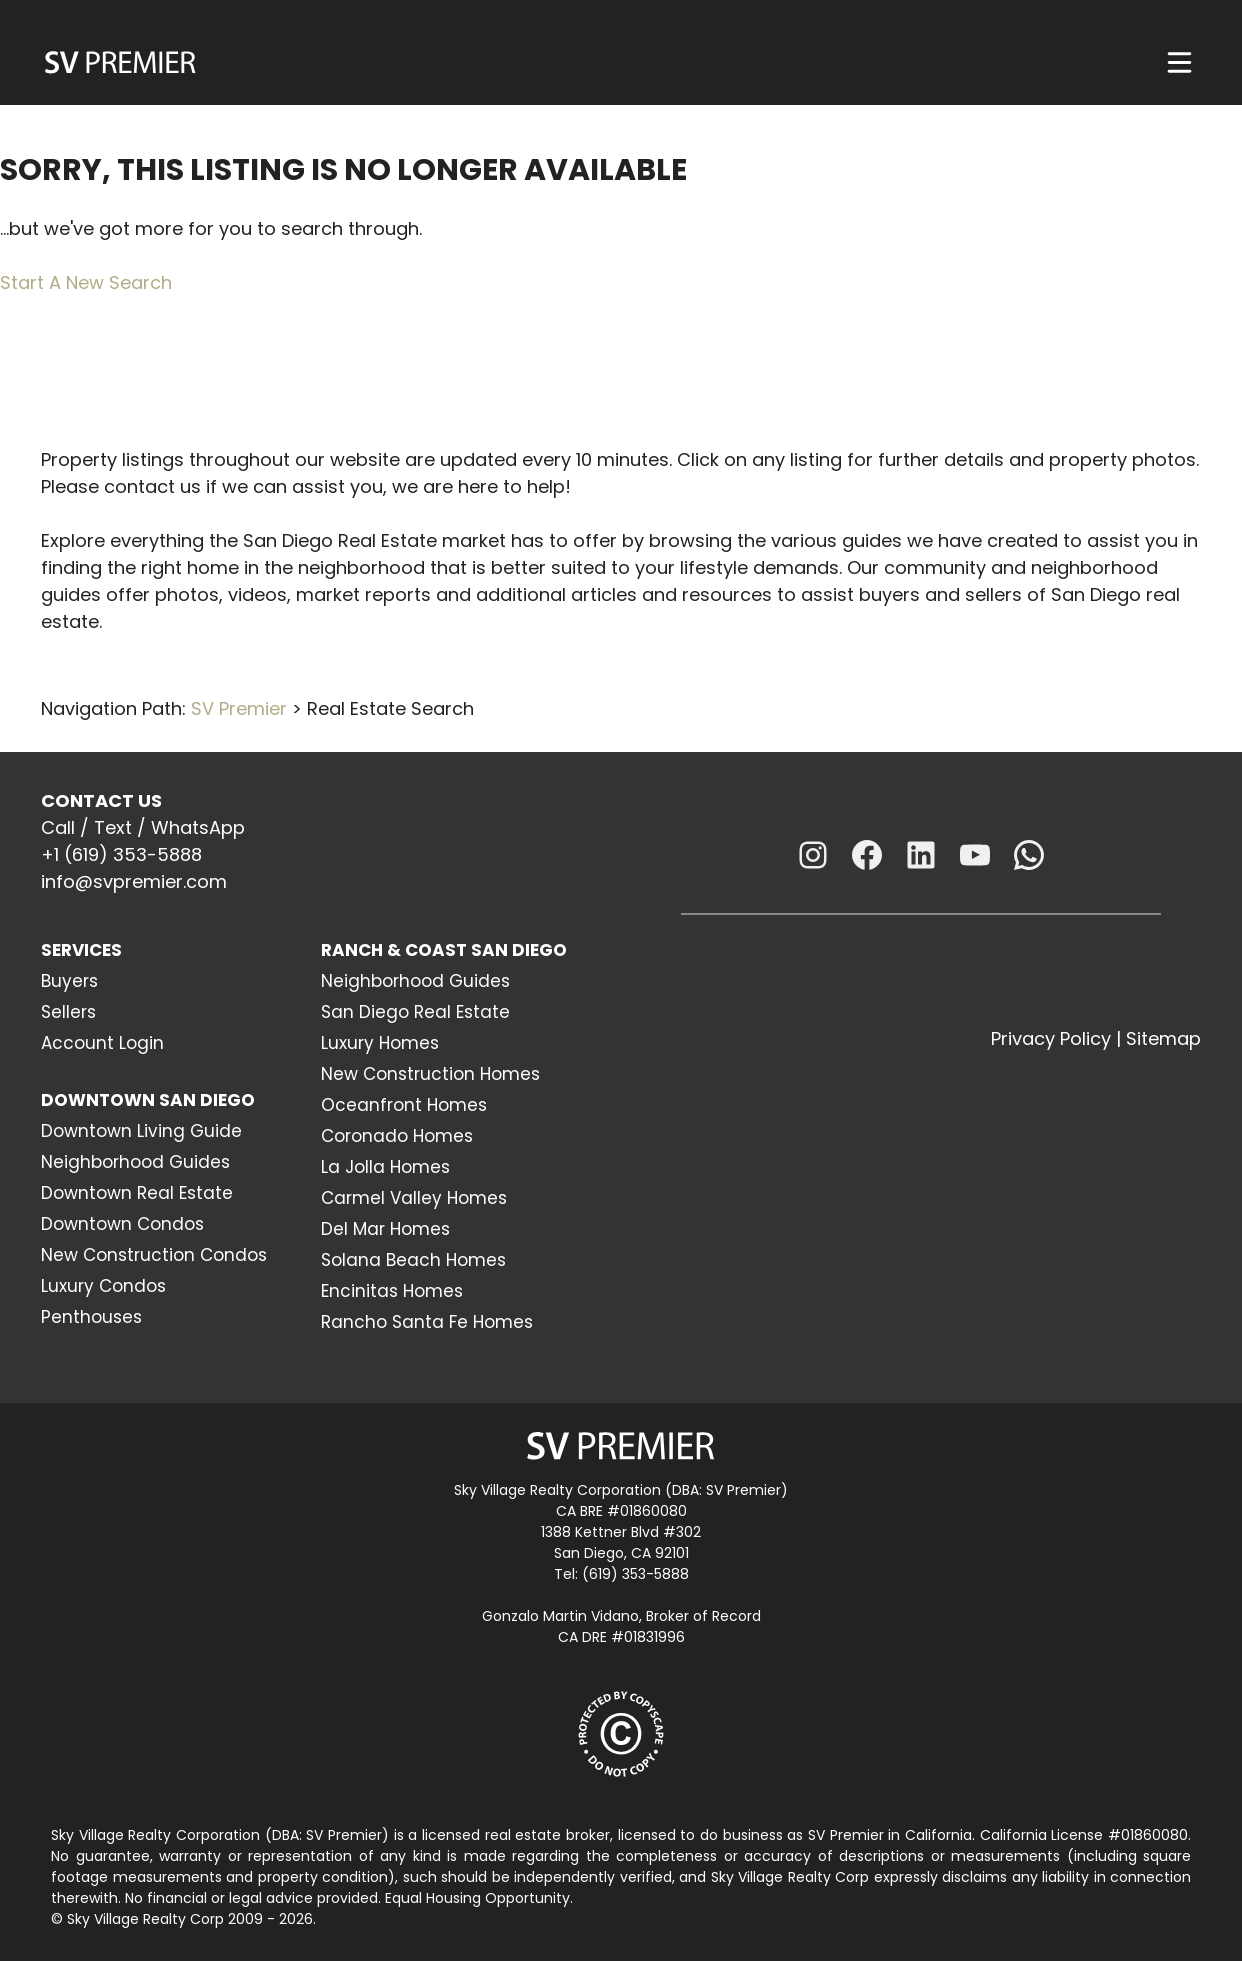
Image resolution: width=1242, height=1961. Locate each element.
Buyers (69, 981)
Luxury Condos (103, 1286)
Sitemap (1163, 1038)
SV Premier (239, 708)
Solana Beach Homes (413, 1260)
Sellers (68, 1012)
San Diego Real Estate (415, 1012)
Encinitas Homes (392, 1291)
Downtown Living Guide (141, 1131)
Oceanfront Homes (404, 1105)
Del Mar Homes (385, 1229)
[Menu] (1179, 62)
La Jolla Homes (385, 1167)
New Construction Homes (430, 1074)
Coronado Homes (397, 1136)
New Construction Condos (154, 1255)
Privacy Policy (1051, 1038)
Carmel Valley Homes (414, 1198)
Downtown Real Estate (137, 1193)
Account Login (102, 1043)
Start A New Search (86, 282)
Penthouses (91, 1317)
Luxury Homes (380, 1043)
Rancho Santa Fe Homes (427, 1322)
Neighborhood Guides (135, 1162)
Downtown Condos (122, 1224)
